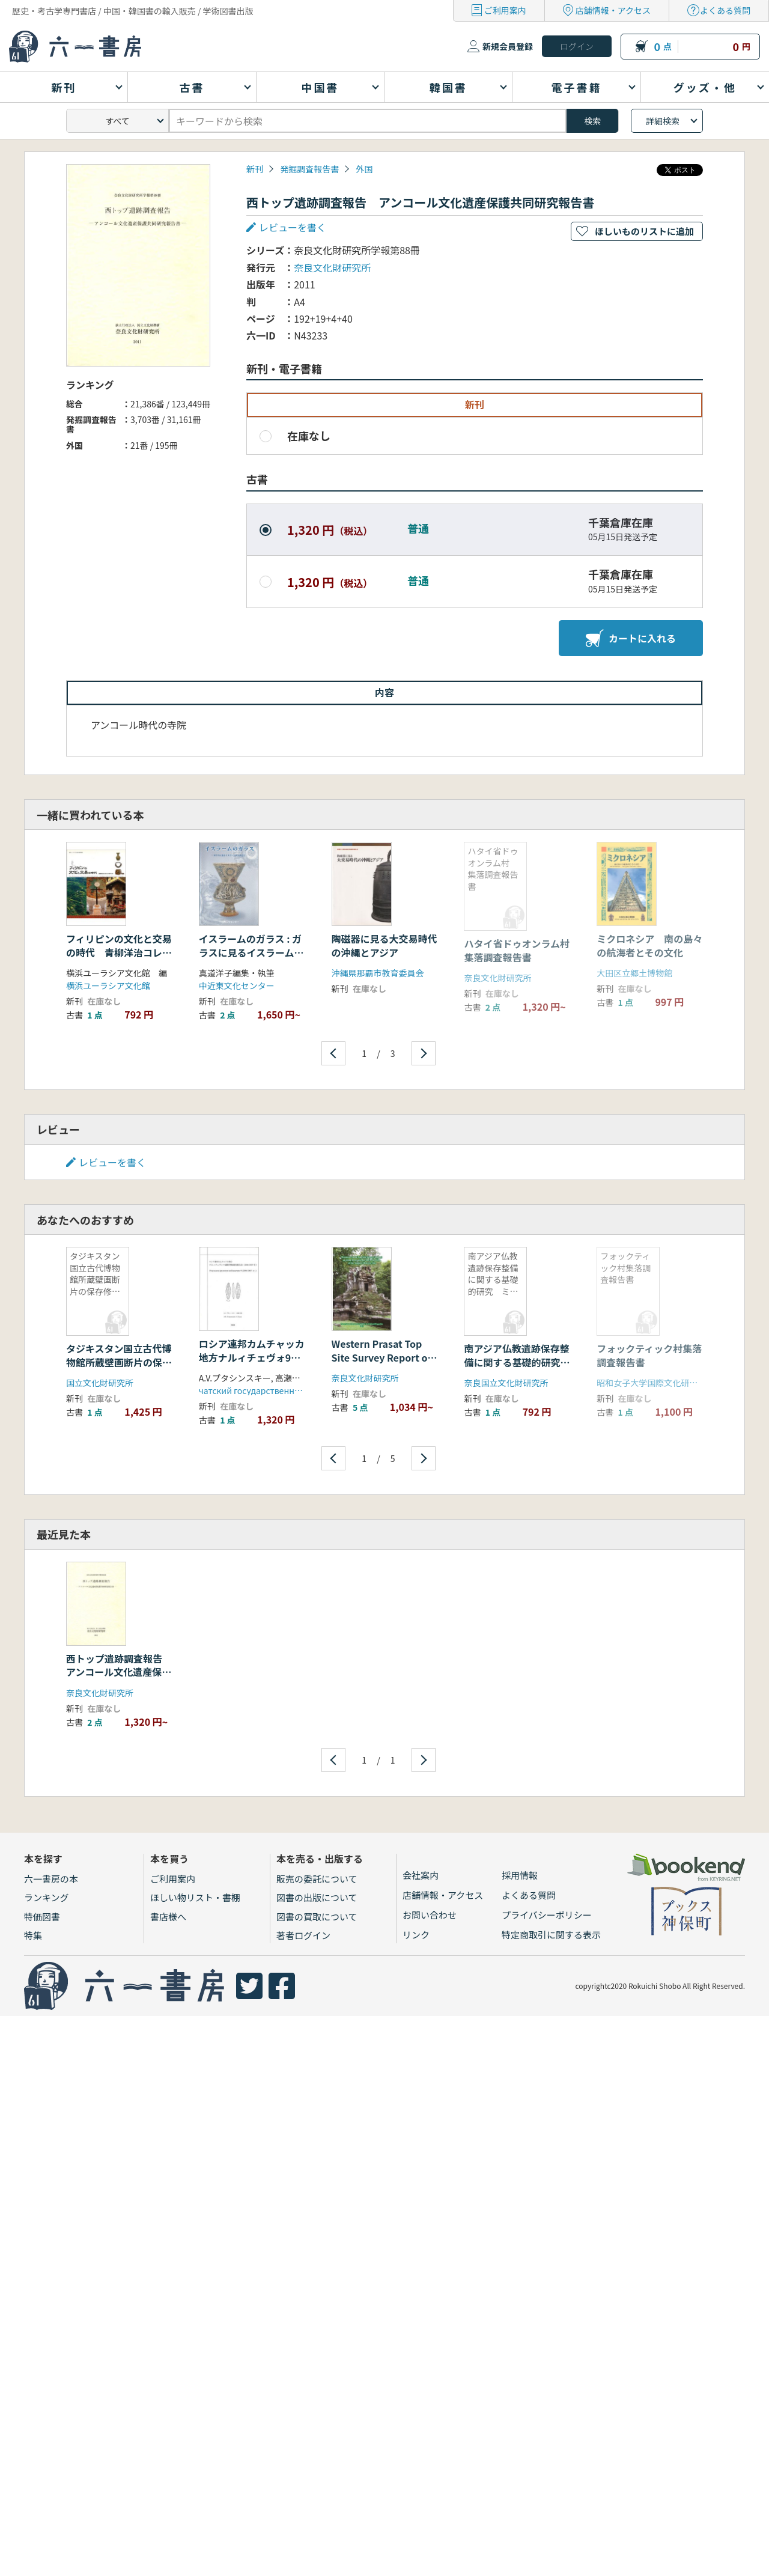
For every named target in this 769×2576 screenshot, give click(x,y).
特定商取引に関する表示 (551, 1934)
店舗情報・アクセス (613, 10)
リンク (416, 1934)
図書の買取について (316, 1916)
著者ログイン (303, 1935)
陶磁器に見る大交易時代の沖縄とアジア (384, 945)
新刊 (254, 169)
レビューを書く (292, 227)
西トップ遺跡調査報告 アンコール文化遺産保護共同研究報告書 (119, 1672)
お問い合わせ (430, 1914)
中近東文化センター (237, 985)
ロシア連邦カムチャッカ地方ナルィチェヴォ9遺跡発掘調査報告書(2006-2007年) (252, 1363)
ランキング (46, 1897)
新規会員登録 (507, 46)
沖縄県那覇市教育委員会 (378, 973)
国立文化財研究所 (99, 1383)
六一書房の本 (51, 1878)
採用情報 (520, 1875)
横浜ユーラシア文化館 (108, 985)
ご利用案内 (505, 10)
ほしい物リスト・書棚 (195, 1897)
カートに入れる (631, 638)
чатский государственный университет (279, 1390)
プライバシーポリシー (547, 1914)
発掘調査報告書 (309, 169)
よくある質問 (725, 10)
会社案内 (421, 1875)
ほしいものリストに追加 (644, 231)
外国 (364, 169)
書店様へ (168, 1916)
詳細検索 (662, 121)
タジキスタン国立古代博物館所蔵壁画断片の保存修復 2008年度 (119, 1362)
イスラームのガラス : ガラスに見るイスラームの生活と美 (251, 952)
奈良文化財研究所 (332, 267)
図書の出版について (316, 1897)
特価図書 (42, 1916)
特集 (33, 1935)
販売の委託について (316, 1878)
